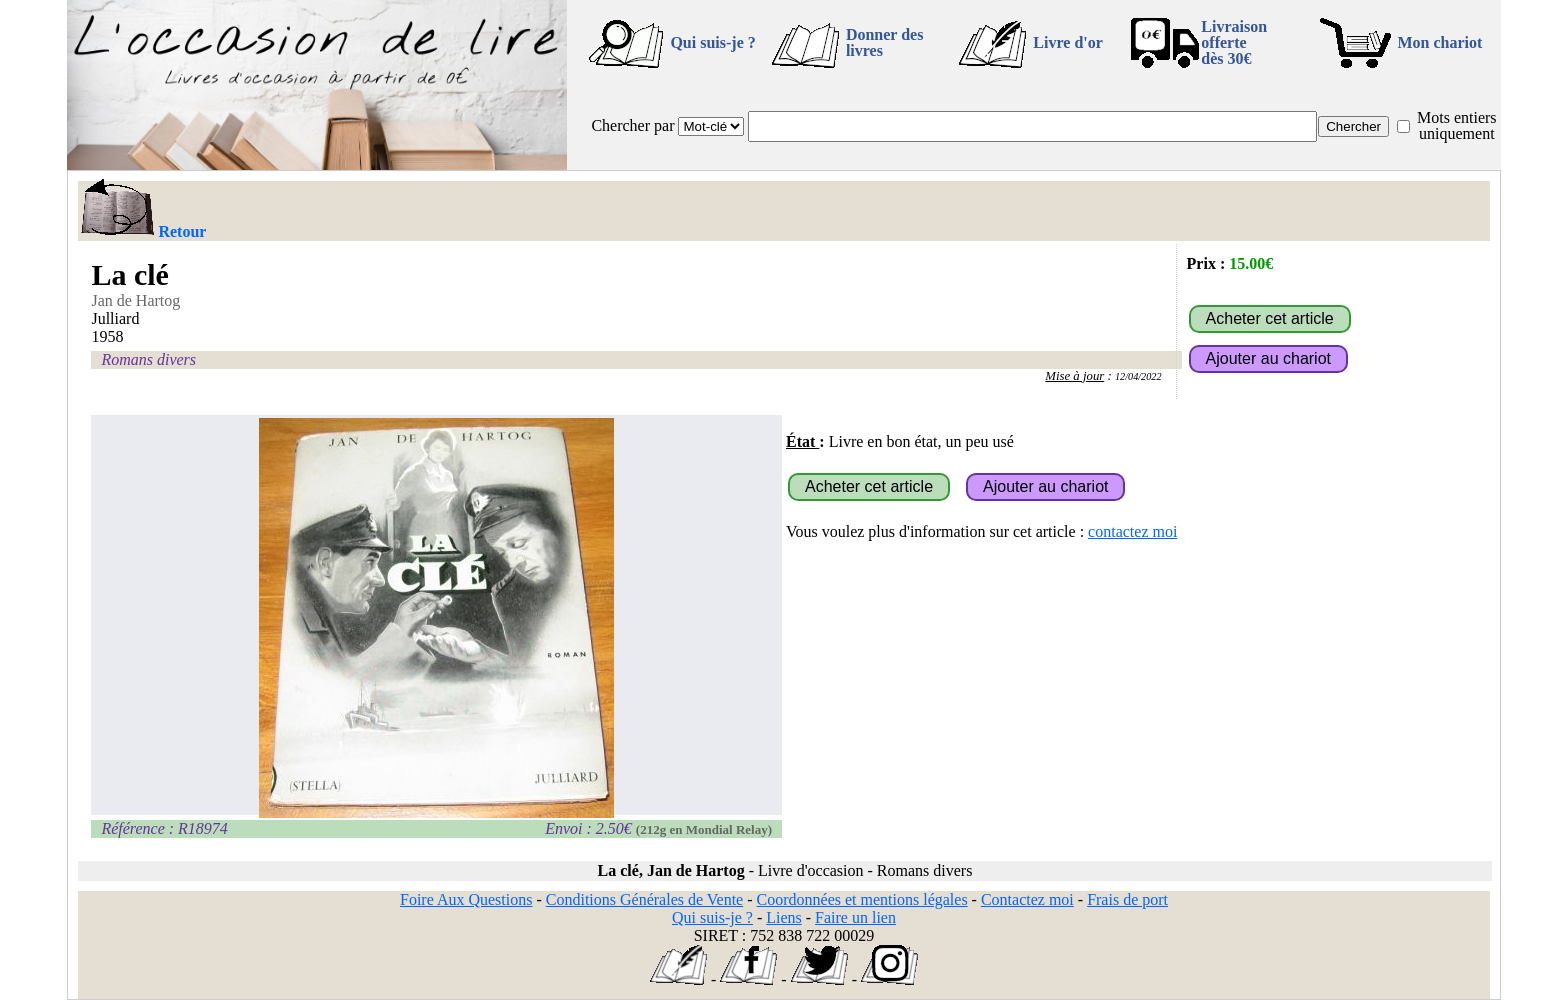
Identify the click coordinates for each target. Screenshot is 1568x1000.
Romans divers (148, 359)
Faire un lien (855, 917)
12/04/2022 (1138, 376)
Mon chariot (1440, 42)
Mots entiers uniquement (1457, 125)
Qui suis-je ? (712, 42)
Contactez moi (1027, 899)
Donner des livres (885, 42)
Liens (784, 917)
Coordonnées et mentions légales (862, 899)
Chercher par (632, 125)
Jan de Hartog (135, 300)
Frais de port (1127, 899)
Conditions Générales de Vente (644, 899)
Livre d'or (1067, 42)
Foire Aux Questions (466, 899)
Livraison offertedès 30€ (1234, 42)
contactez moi (1132, 531)
